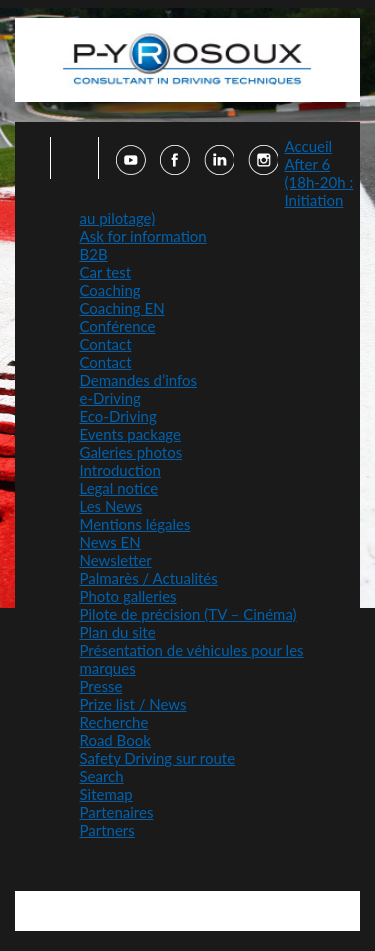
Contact (106, 344)
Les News (111, 506)
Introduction (120, 470)
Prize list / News (133, 704)
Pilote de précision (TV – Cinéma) (188, 614)
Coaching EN (122, 308)
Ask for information (143, 236)
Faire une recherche (68, 158)
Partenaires (117, 812)
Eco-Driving (118, 416)
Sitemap (106, 794)
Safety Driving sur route (158, 758)
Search (102, 776)
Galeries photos (131, 452)
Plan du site (118, 632)
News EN (110, 542)
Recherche (114, 722)
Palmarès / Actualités (149, 578)
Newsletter (116, 560)
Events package (130, 434)
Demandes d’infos (139, 380)
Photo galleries (128, 596)
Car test (106, 272)
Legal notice (119, 488)
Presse (101, 686)
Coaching (110, 290)
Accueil (309, 146)
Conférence (118, 326)
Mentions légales (135, 524)
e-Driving (110, 398)
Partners (107, 830)
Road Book (115, 740)
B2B (94, 254)
